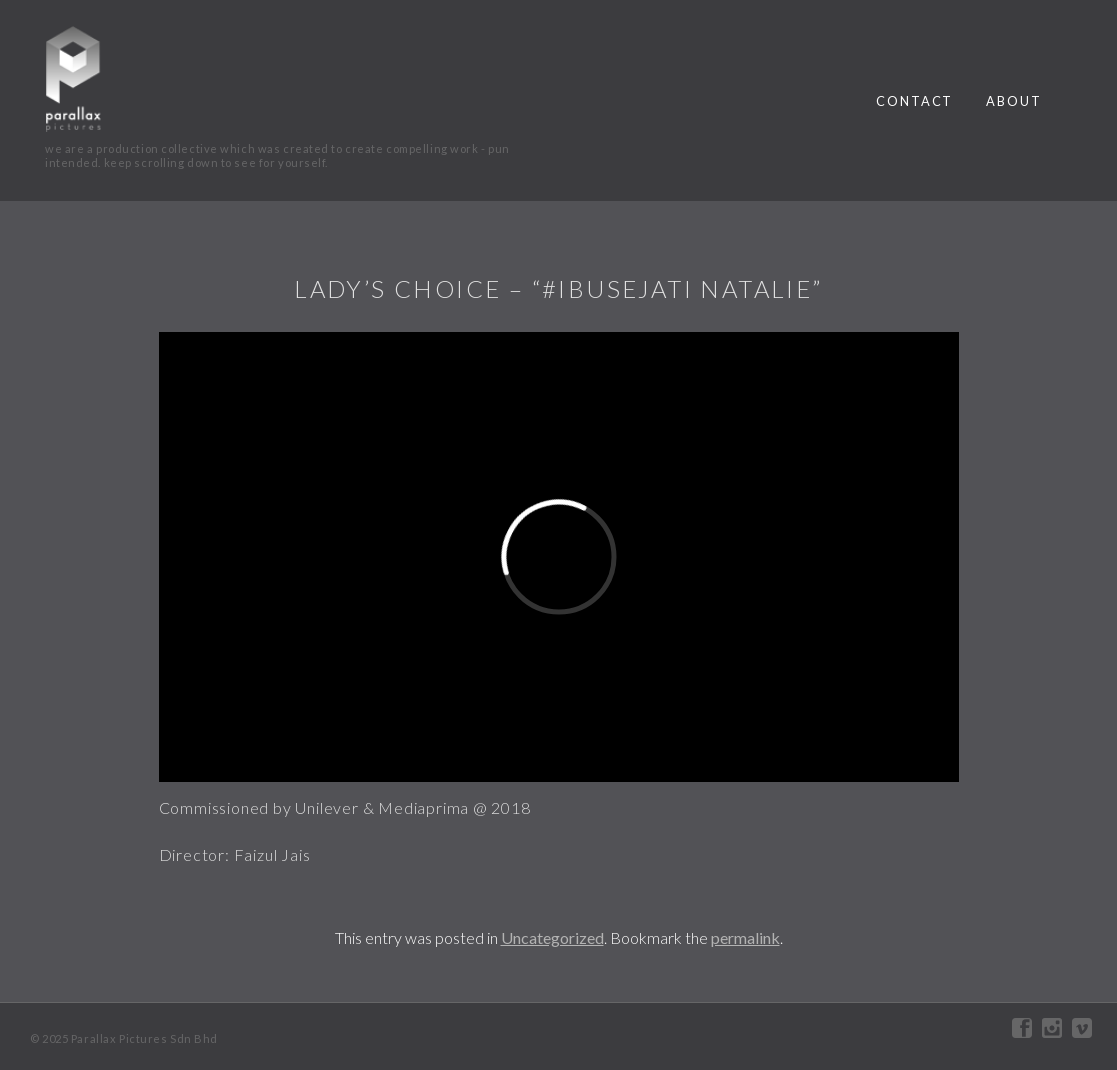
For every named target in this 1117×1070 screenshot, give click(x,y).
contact (914, 101)
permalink (745, 937)
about (1014, 101)
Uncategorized (552, 937)
